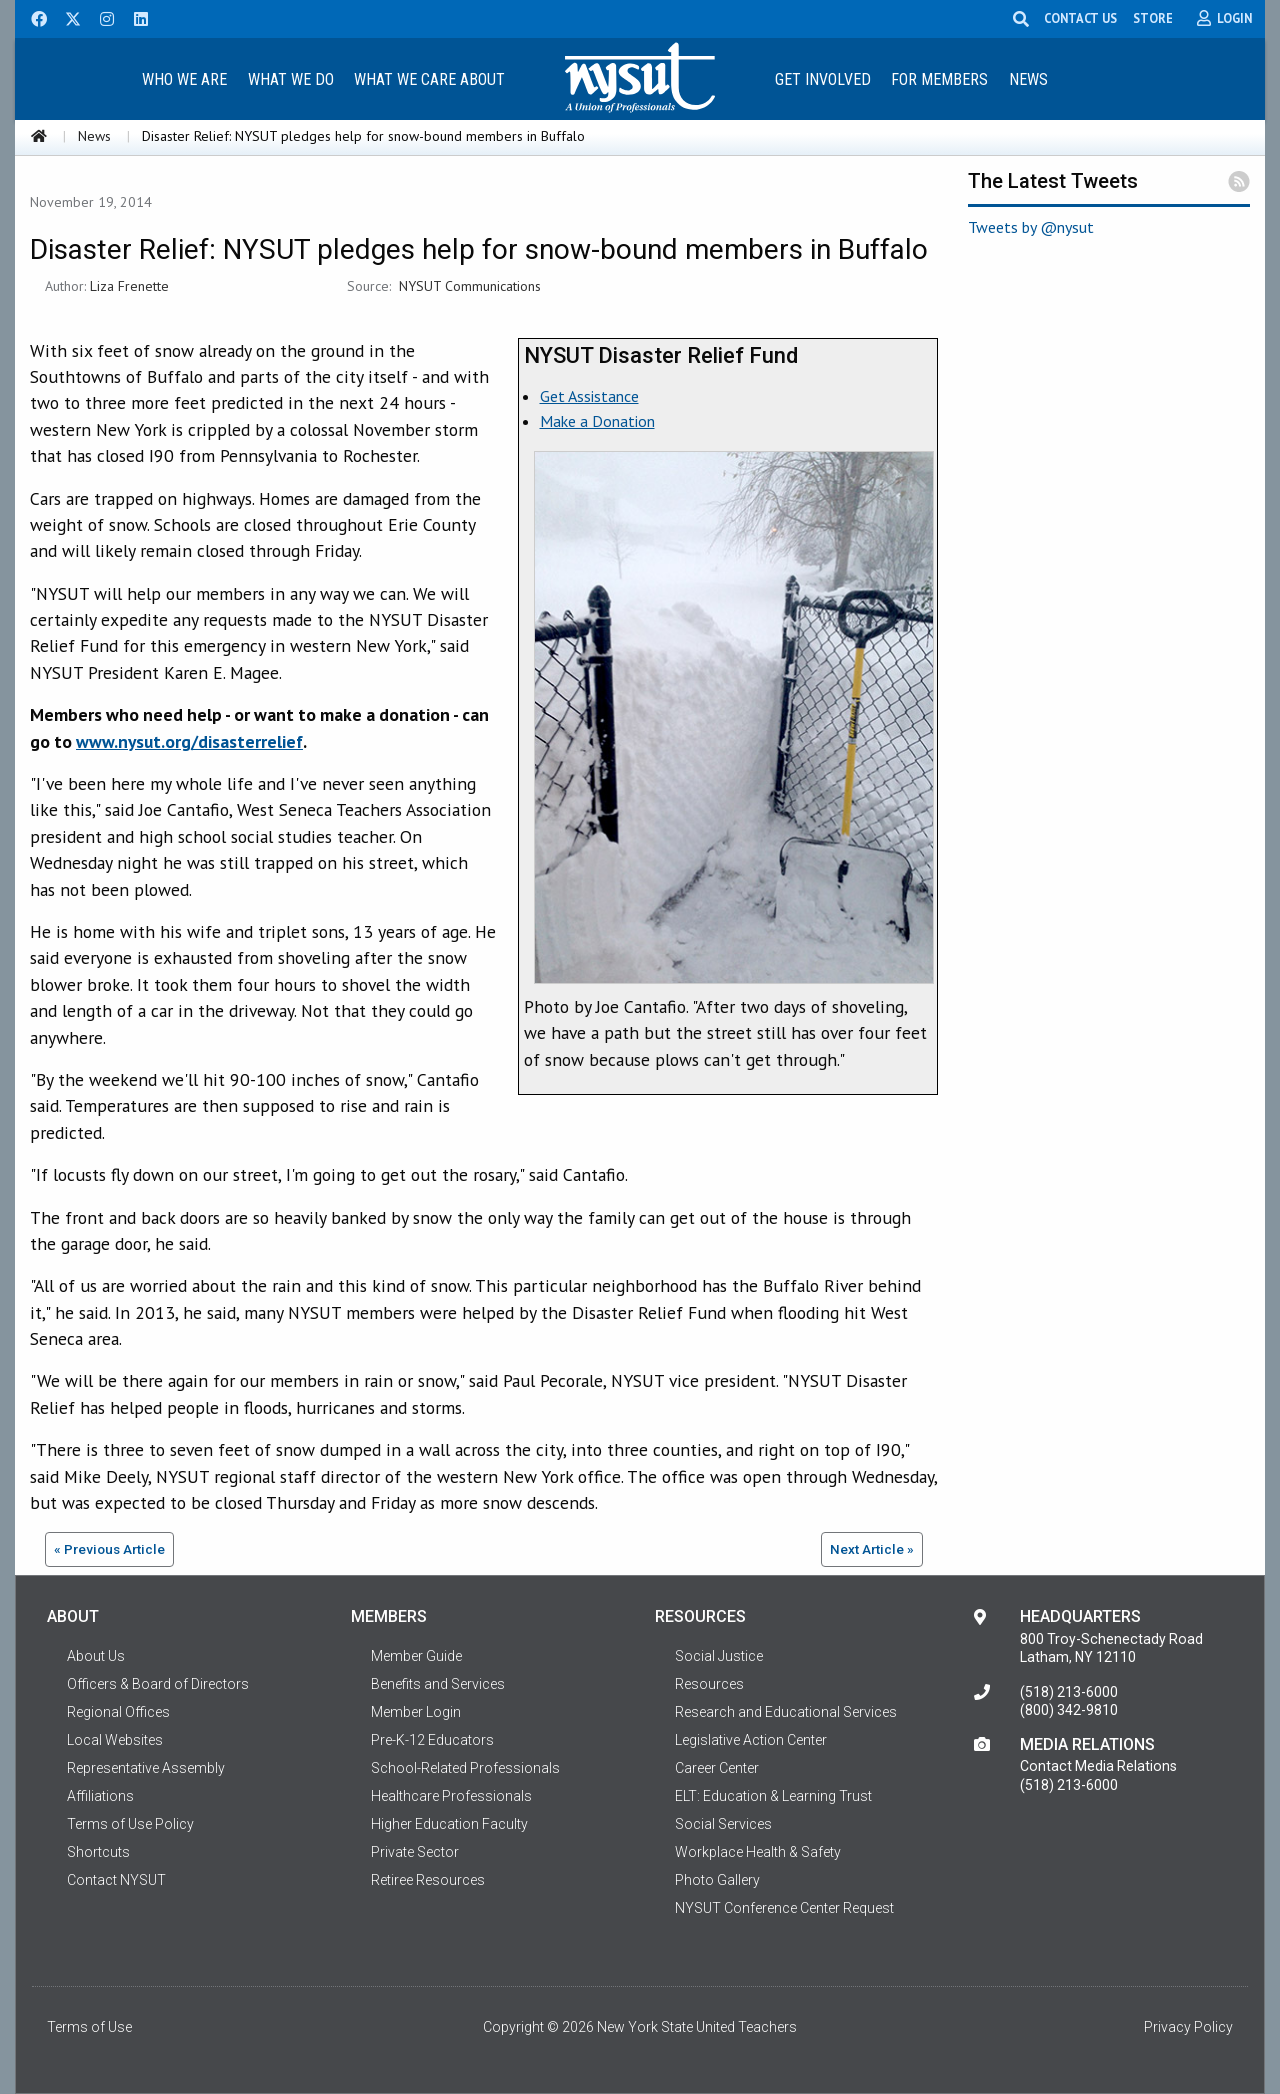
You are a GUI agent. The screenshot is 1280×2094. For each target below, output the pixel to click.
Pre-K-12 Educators (432, 1740)
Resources (709, 1684)
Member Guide (416, 1656)
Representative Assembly (146, 1768)
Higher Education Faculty (449, 1824)
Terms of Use (89, 2027)
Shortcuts (98, 1852)
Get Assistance (589, 396)
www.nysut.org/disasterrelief (189, 741)
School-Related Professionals (465, 1768)
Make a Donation (597, 421)
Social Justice (719, 1656)
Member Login (416, 1712)
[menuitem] (184, 78)
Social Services (723, 1824)
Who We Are (184, 79)
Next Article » (872, 1549)
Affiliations (100, 1796)
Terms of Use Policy (130, 1824)
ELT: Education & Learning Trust (773, 1796)
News (1028, 79)
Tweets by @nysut (1031, 227)
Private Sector (415, 1852)
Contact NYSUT (116, 1880)
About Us (96, 1656)
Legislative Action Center (751, 1740)
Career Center (717, 1768)
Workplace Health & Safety (758, 1852)
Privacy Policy (1188, 2027)
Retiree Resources (428, 1880)
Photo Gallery (717, 1880)
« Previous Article (109, 1549)
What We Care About (429, 79)
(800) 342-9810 (1069, 1710)
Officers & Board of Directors (158, 1684)
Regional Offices (118, 1712)
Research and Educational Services (786, 1712)
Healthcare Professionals (451, 1796)
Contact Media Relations (1098, 1766)
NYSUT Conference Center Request (784, 1908)
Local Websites (115, 1740)
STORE (1153, 18)
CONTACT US (1080, 18)
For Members (939, 79)
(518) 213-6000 (1069, 1692)
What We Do (291, 79)
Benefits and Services (438, 1684)
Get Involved (823, 79)
